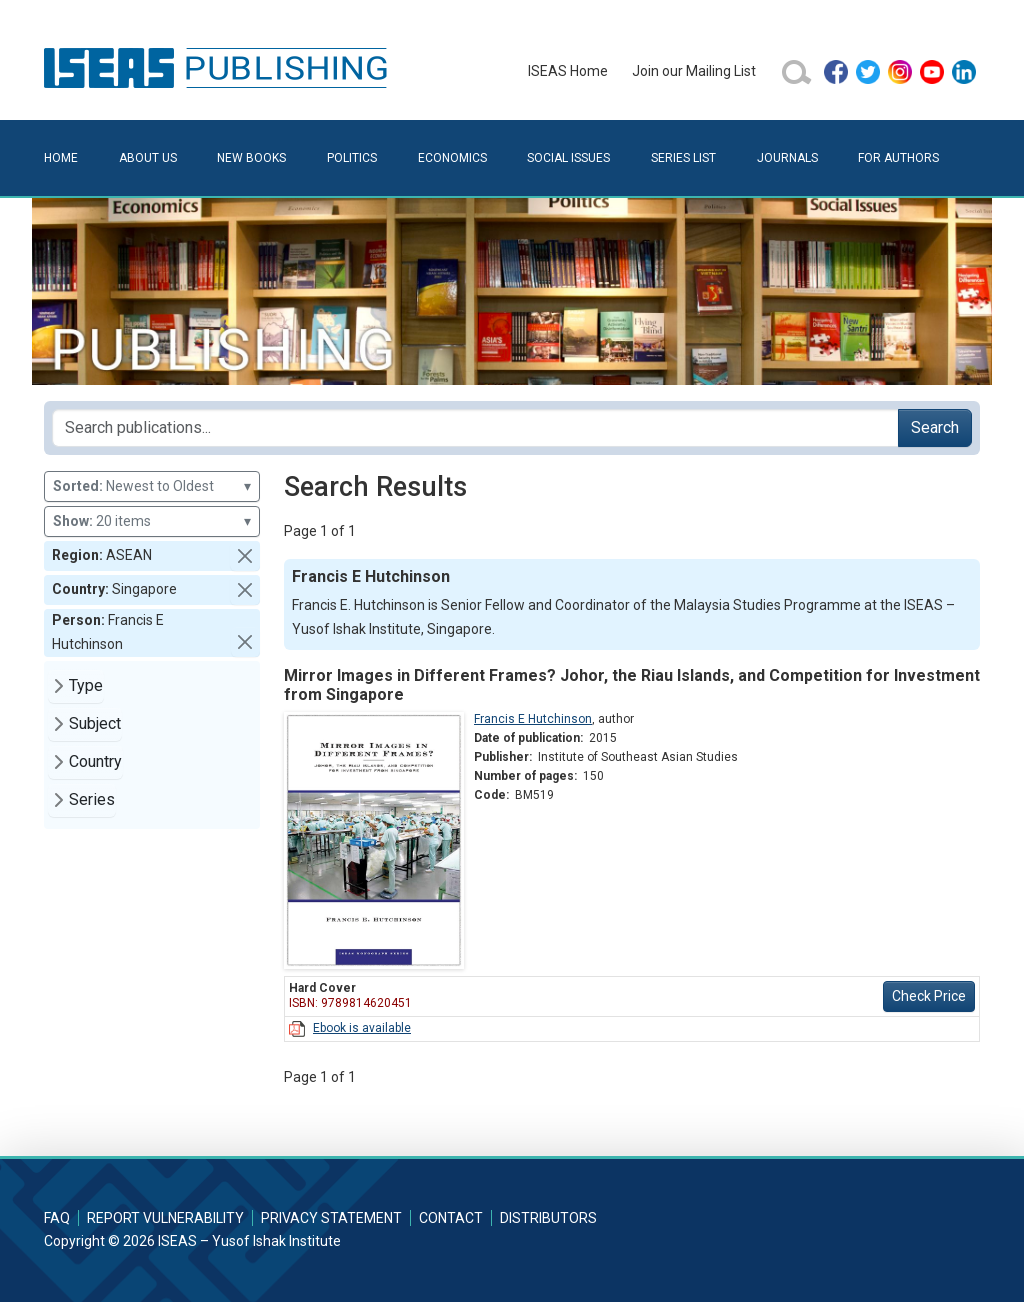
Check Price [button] (929, 996)
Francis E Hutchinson (533, 719)
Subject (95, 723)
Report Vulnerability (165, 1218)
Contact (451, 1218)
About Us (148, 158)
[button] (245, 556)
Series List (683, 158)
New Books (251, 158)
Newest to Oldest (152, 486)
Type (86, 685)
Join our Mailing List (694, 71)
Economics (452, 158)
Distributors (548, 1218)
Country (95, 761)
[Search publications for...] (475, 428)
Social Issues (568, 158)
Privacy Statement (331, 1218)
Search (935, 427)
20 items (152, 521)
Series (92, 799)
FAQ (57, 1218)
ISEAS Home (568, 71)
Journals (787, 158)
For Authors (898, 158)
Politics (352, 158)
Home (61, 158)
